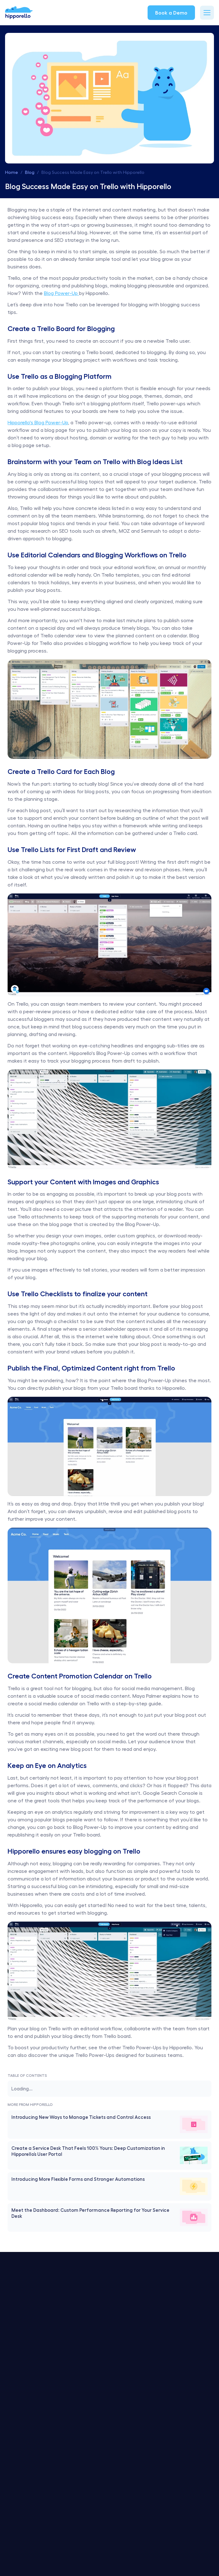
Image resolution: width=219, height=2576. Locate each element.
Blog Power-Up (61, 293)
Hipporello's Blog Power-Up (38, 422)
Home (11, 172)
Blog (29, 172)
